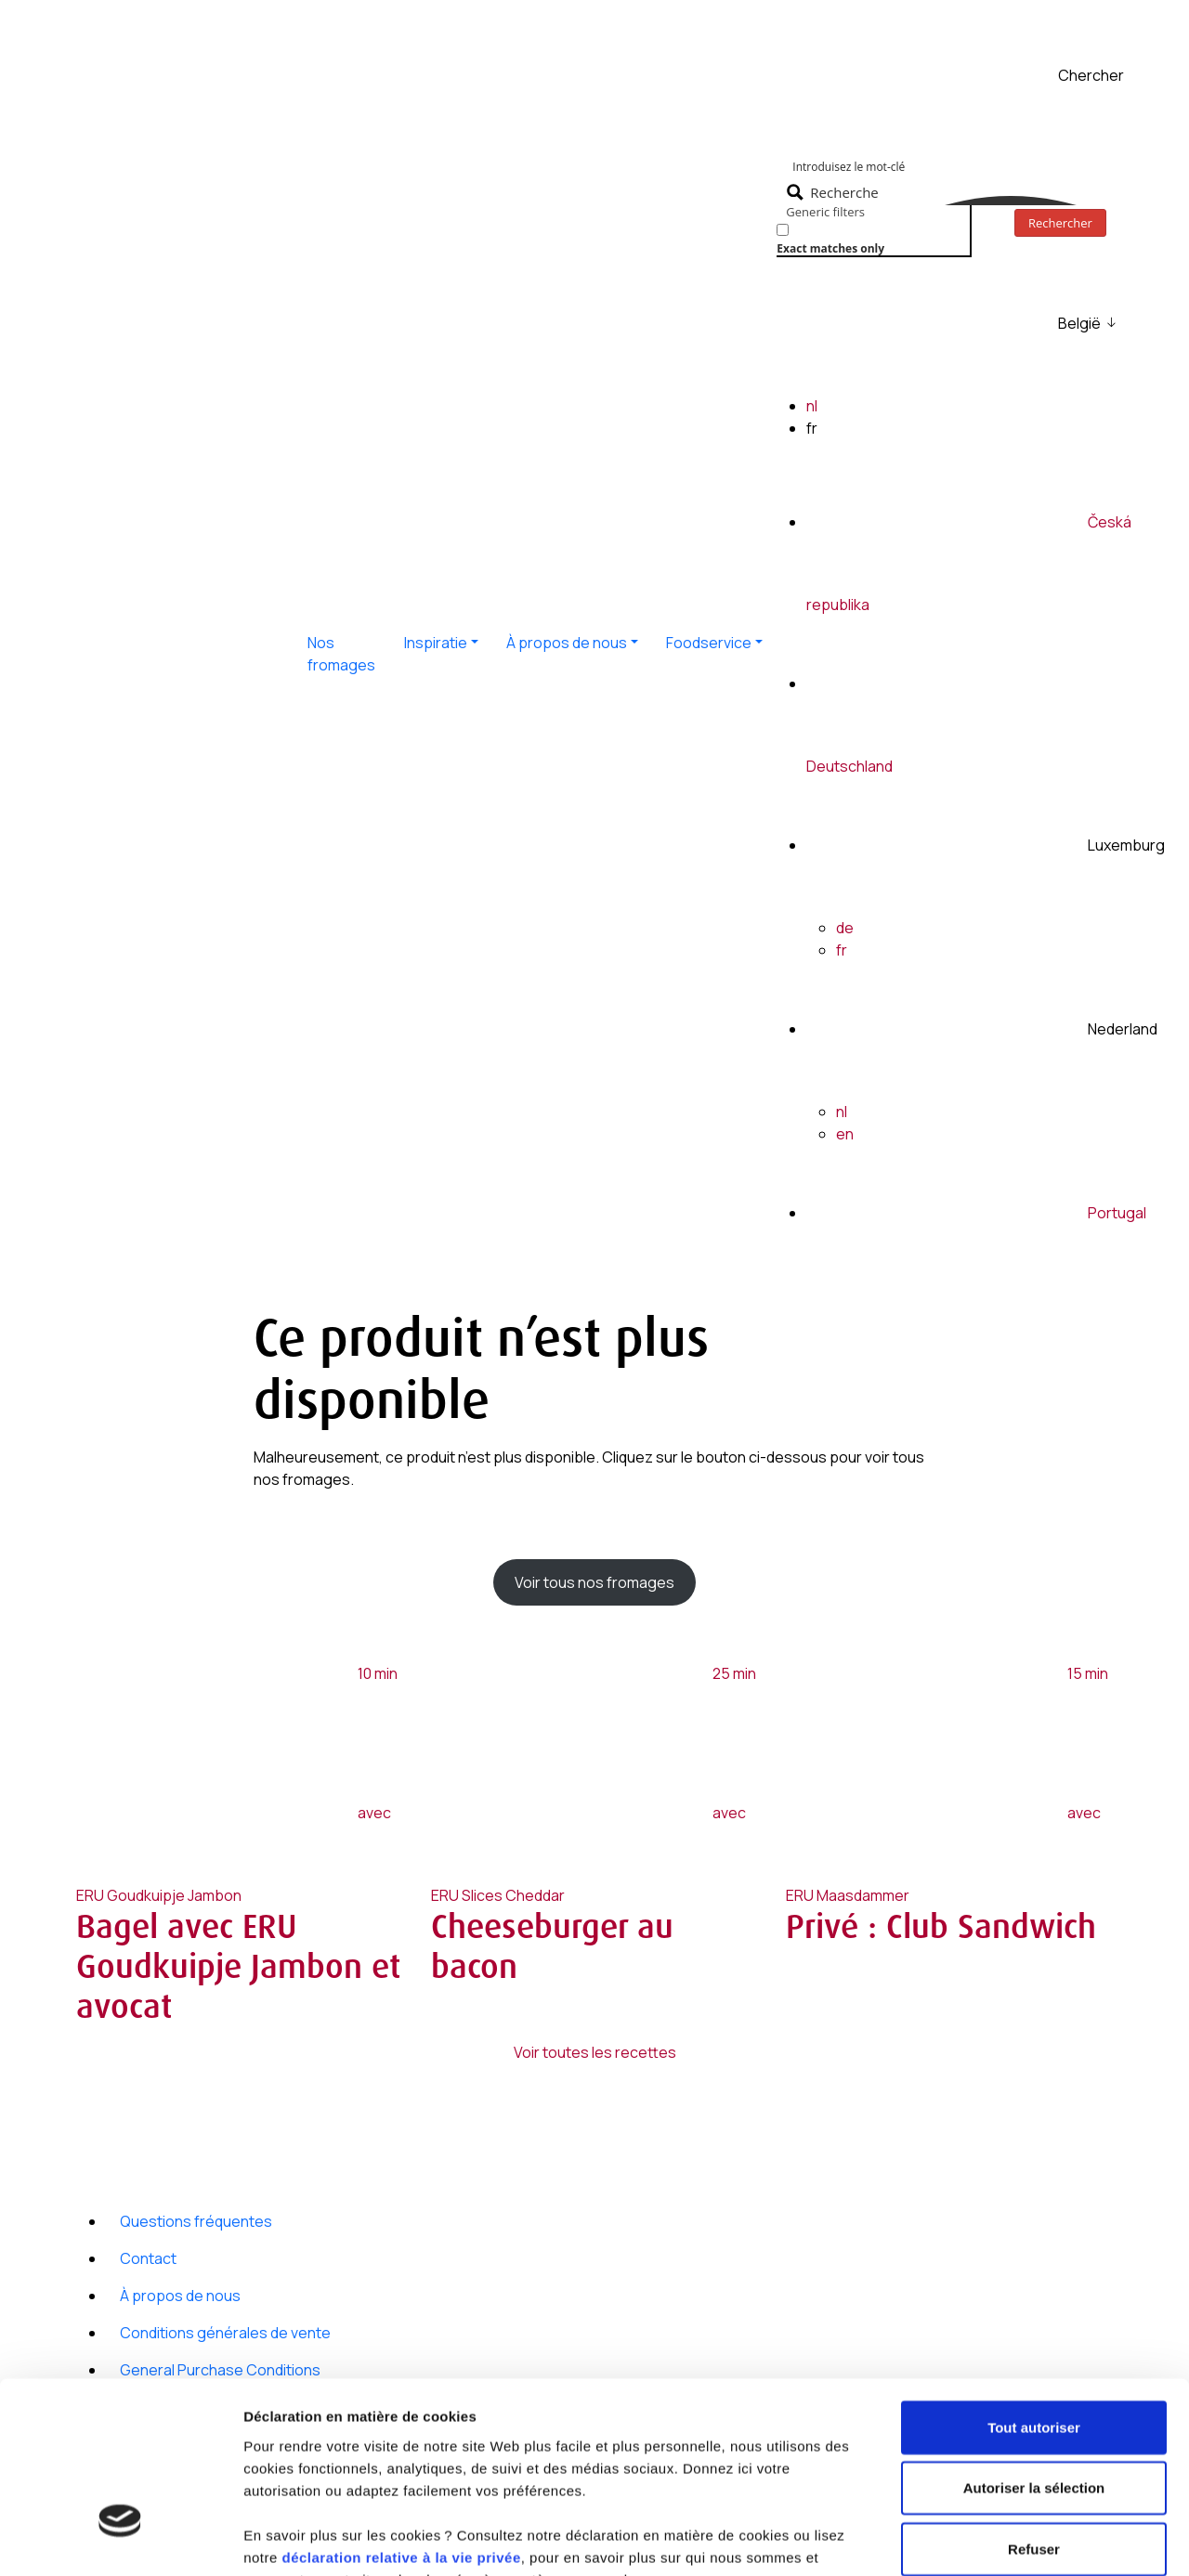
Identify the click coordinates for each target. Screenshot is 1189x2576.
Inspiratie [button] (435, 642)
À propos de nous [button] (566, 642)
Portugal (1117, 1213)
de (845, 927)
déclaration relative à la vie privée (400, 2414)
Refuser (1034, 2405)
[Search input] (976, 165)
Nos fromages (341, 653)
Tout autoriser (1033, 2284)
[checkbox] (869, 237)
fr (841, 950)
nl (811, 406)
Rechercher (1060, 223)
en (845, 1134)
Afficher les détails (306, 2539)
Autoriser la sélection (1034, 2345)
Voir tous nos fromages (594, 1582)
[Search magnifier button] (834, 192)
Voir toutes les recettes (595, 2052)
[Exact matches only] (783, 230)
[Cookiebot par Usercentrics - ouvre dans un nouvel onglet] (120, 2540)
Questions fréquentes (196, 2221)
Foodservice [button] (708, 642)
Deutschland (849, 766)
